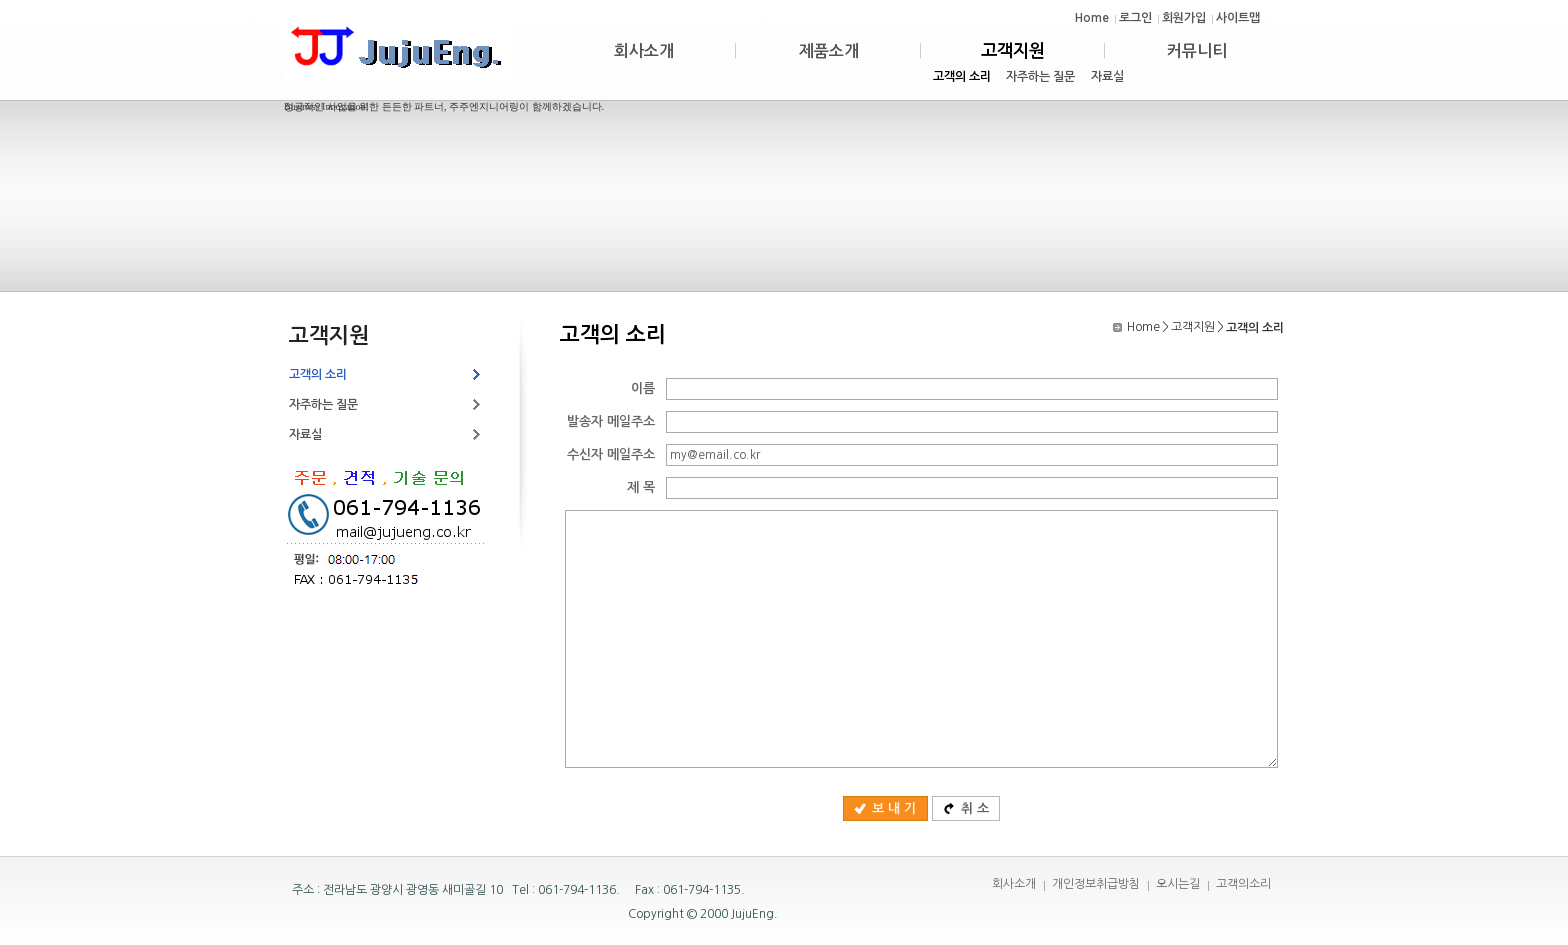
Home (1092, 18)
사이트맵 (1238, 18)
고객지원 (1193, 327)
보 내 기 (885, 808)
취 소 (966, 808)
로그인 (1135, 18)
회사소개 (1014, 884)
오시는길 (1178, 884)
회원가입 (1184, 18)
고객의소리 (1243, 884)
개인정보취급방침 (1096, 884)
